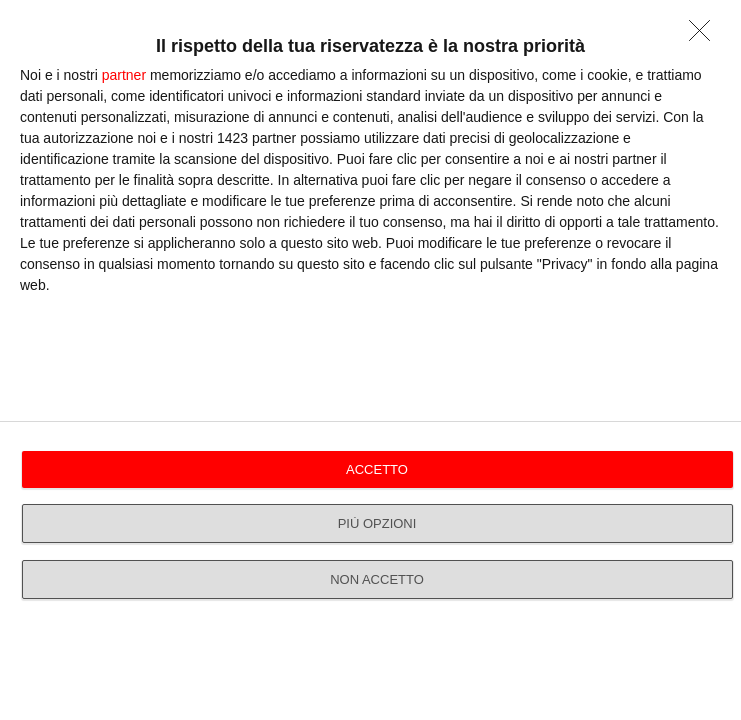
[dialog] (370, 360)
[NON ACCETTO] (705, 36)
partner (124, 75)
